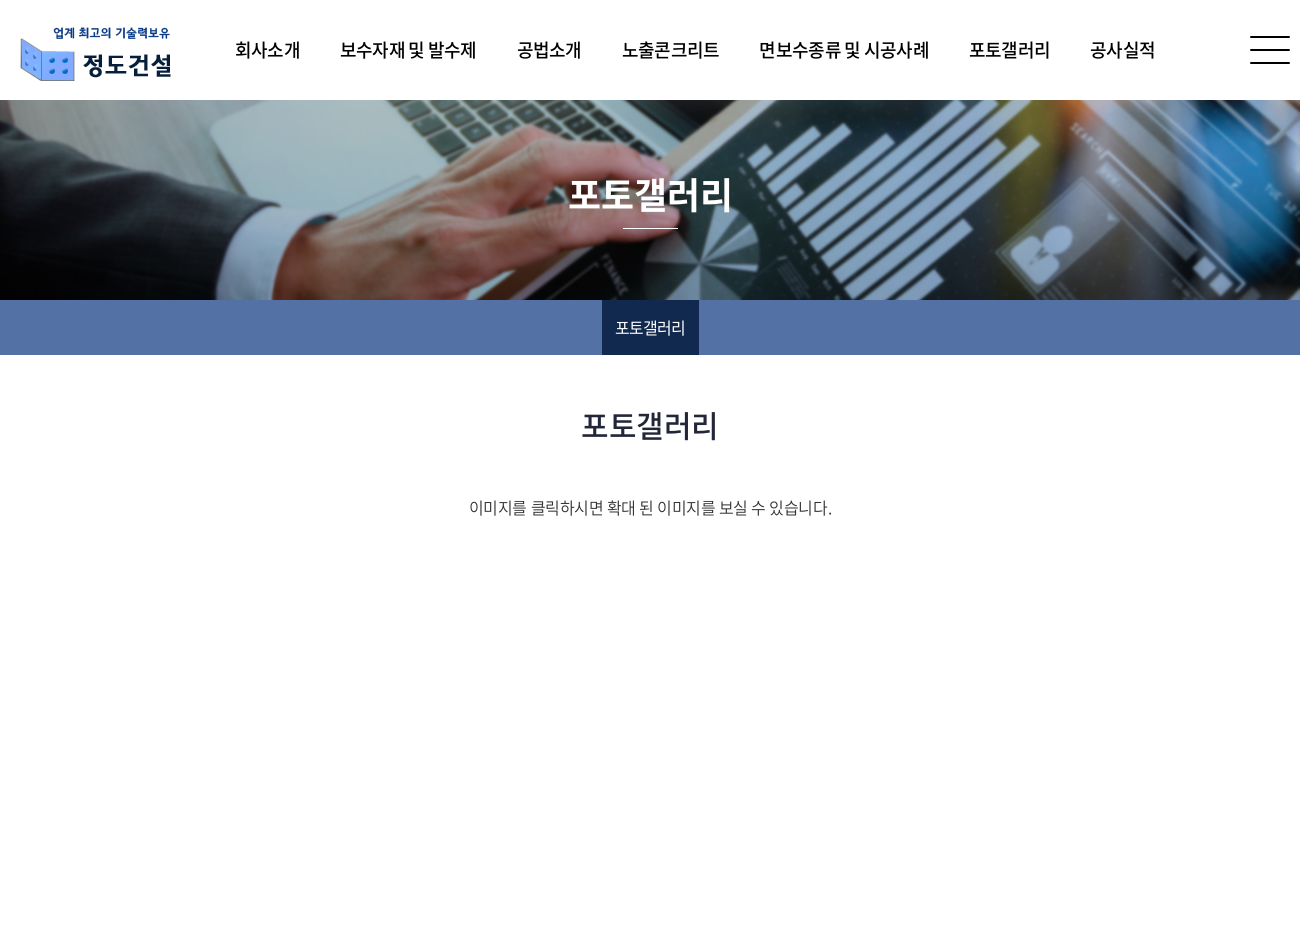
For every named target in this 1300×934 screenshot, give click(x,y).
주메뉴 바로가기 (0, 0)
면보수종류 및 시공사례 (843, 49)
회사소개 (267, 49)
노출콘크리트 (671, 49)
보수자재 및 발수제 (408, 49)
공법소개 (549, 49)
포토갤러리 (1009, 49)
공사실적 (1122, 49)
